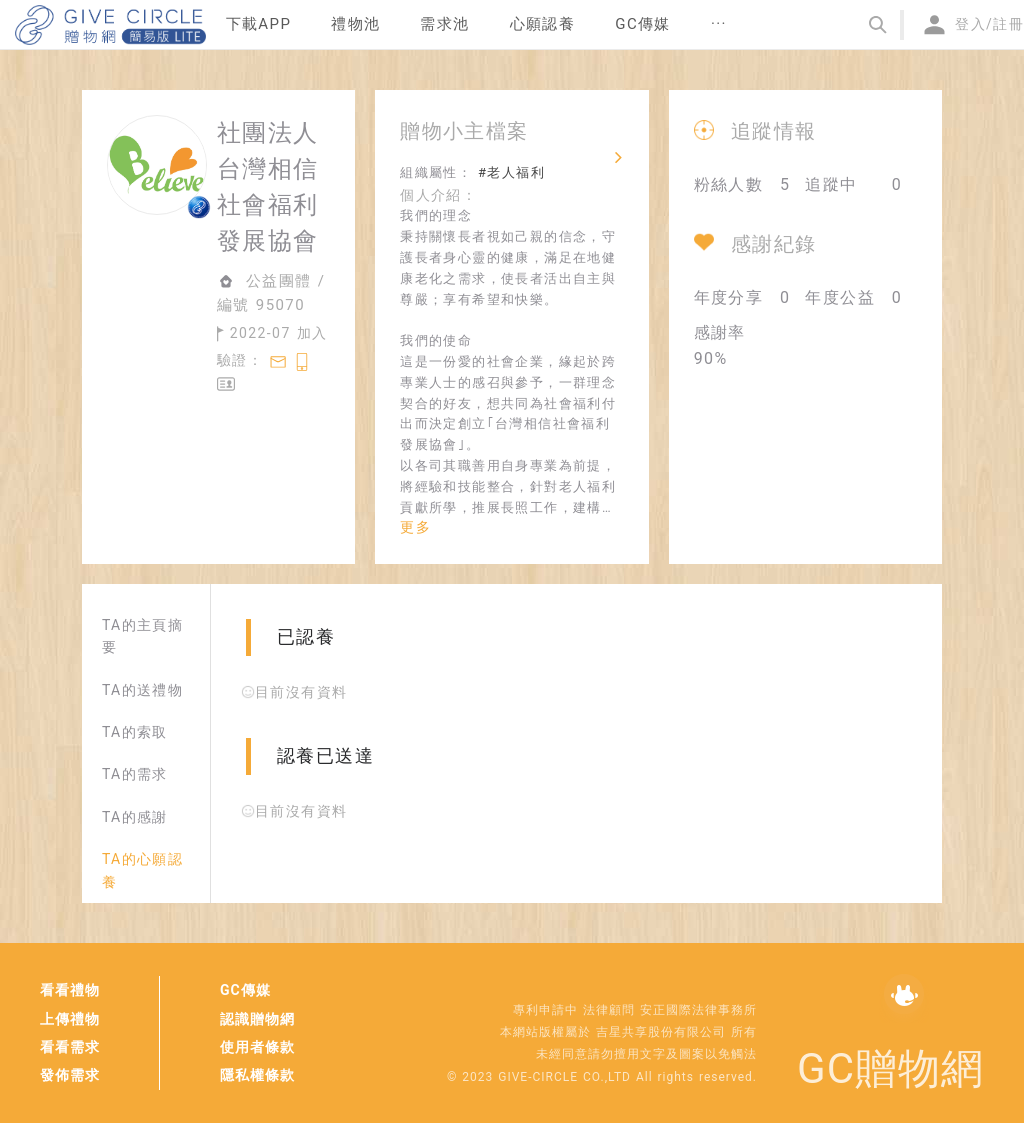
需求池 (444, 24)
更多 (415, 527)
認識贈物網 (257, 1019)
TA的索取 (135, 732)
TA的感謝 (135, 817)
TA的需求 (135, 774)
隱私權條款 (257, 1075)
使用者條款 (257, 1047)
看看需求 (70, 1047)
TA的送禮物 (142, 690)
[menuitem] (259, 25)
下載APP (259, 24)
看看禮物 (70, 990)
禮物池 (355, 24)
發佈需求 (70, 1075)
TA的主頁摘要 (142, 636)
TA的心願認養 (142, 870)
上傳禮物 (70, 1019)
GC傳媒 (245, 990)
